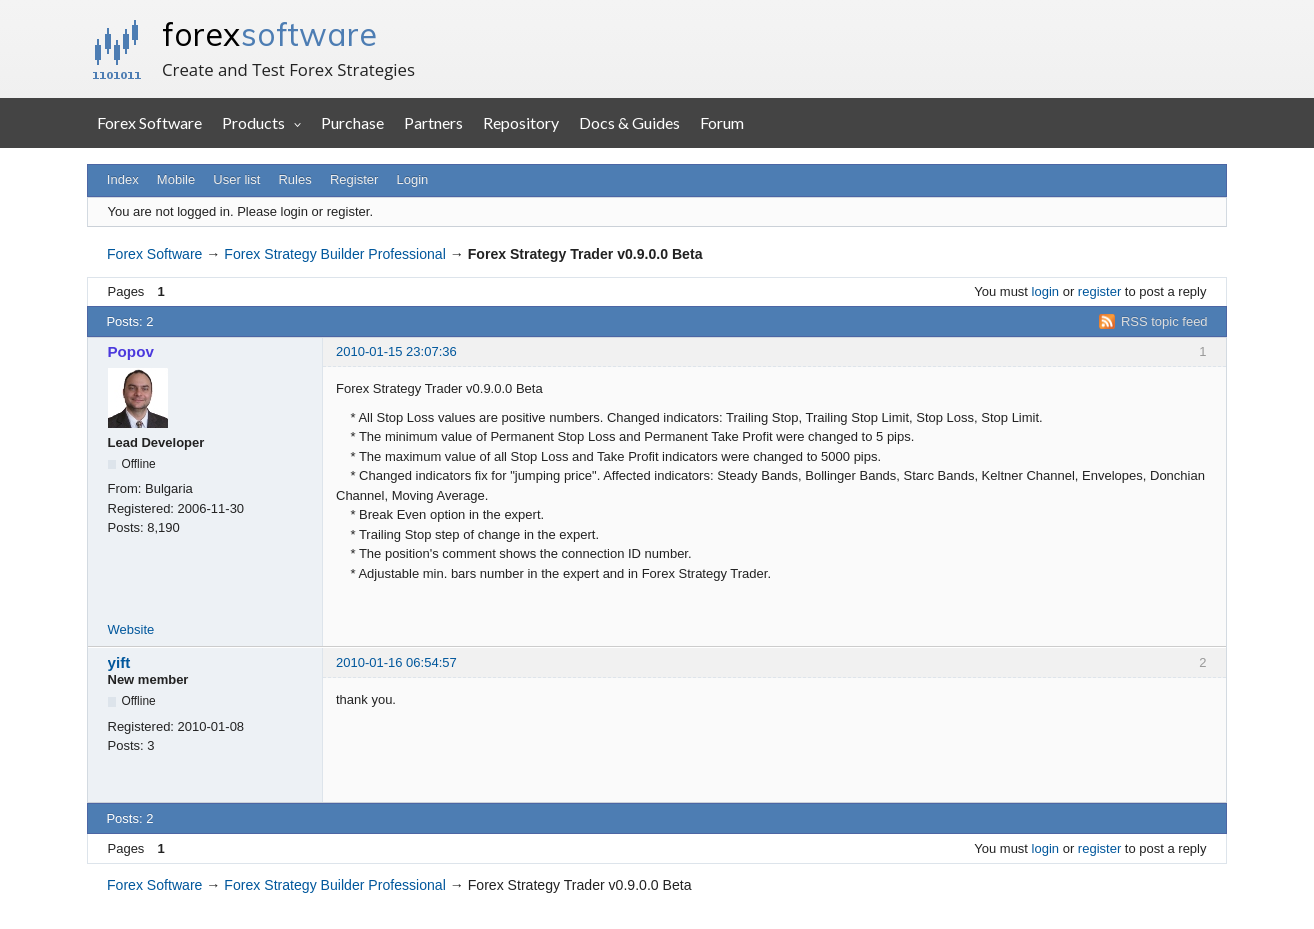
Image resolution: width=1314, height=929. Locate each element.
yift (119, 662)
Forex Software (149, 122)
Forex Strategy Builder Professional (334, 254)
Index (123, 179)
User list (236, 179)
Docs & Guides (629, 122)
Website (131, 629)
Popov (131, 351)
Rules (294, 179)
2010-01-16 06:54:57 (396, 662)
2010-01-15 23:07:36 (396, 351)
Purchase (352, 122)
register (1099, 291)
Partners (433, 122)
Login (413, 179)
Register (354, 179)
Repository (521, 122)
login (1045, 291)
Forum (722, 122)
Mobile (176, 179)
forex (269, 34)
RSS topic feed (1164, 321)
